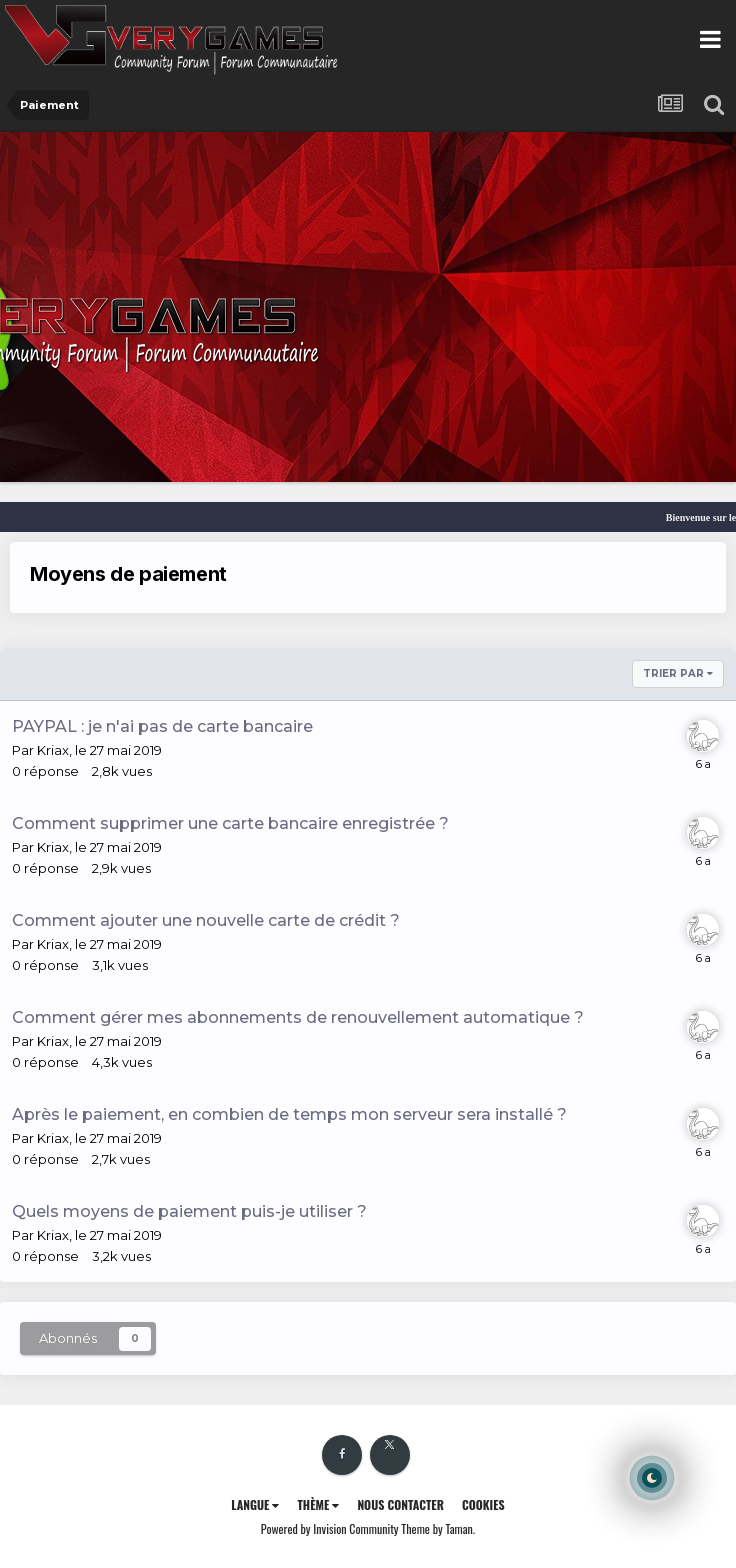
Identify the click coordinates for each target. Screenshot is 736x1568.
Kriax (53, 750)
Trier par (678, 673)
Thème (318, 1504)
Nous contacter (400, 1504)
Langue (255, 1504)
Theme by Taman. (438, 1528)
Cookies (483, 1504)
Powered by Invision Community (330, 1528)
